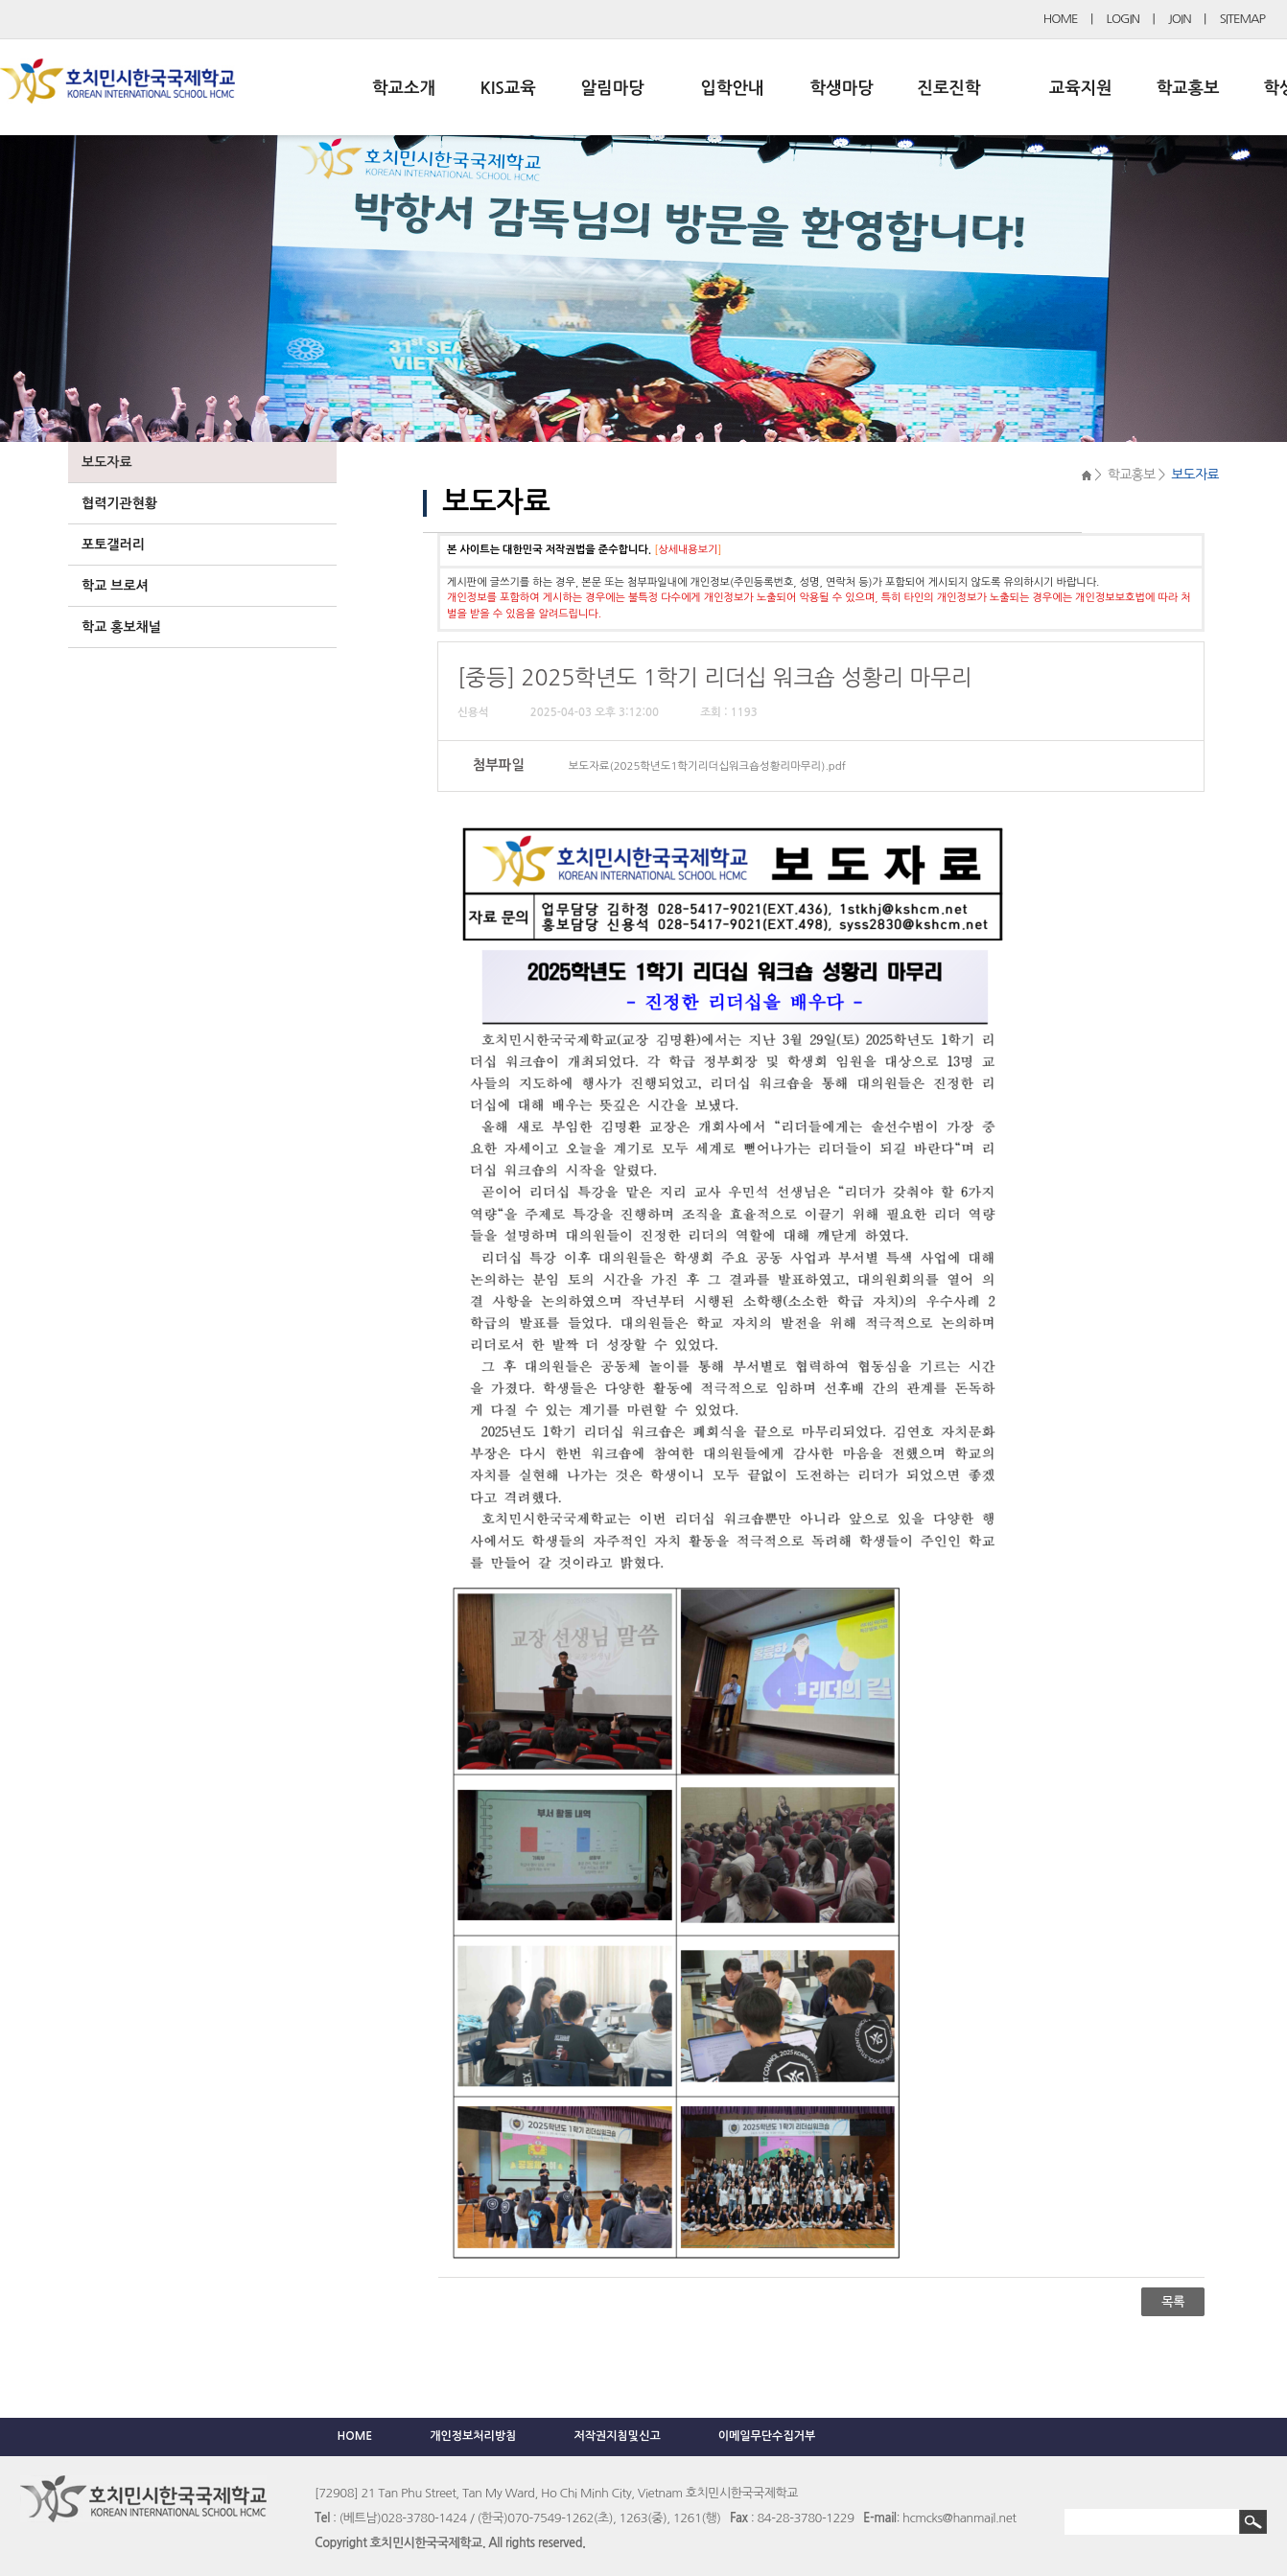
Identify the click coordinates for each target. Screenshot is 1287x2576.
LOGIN (1123, 18)
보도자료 (107, 462)
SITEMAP (1242, 18)
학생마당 (842, 88)
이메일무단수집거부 (767, 2436)
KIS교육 (508, 88)
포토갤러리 (113, 544)
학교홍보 (1188, 88)
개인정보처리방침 (473, 2436)
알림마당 (612, 88)
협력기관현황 (119, 503)
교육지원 (1080, 88)
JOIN (1179, 18)
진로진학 (948, 88)
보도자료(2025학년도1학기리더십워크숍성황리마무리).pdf (707, 766)
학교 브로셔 (115, 585)
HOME (1060, 18)
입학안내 (732, 88)
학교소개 (403, 88)
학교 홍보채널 (121, 627)
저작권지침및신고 (616, 2436)
